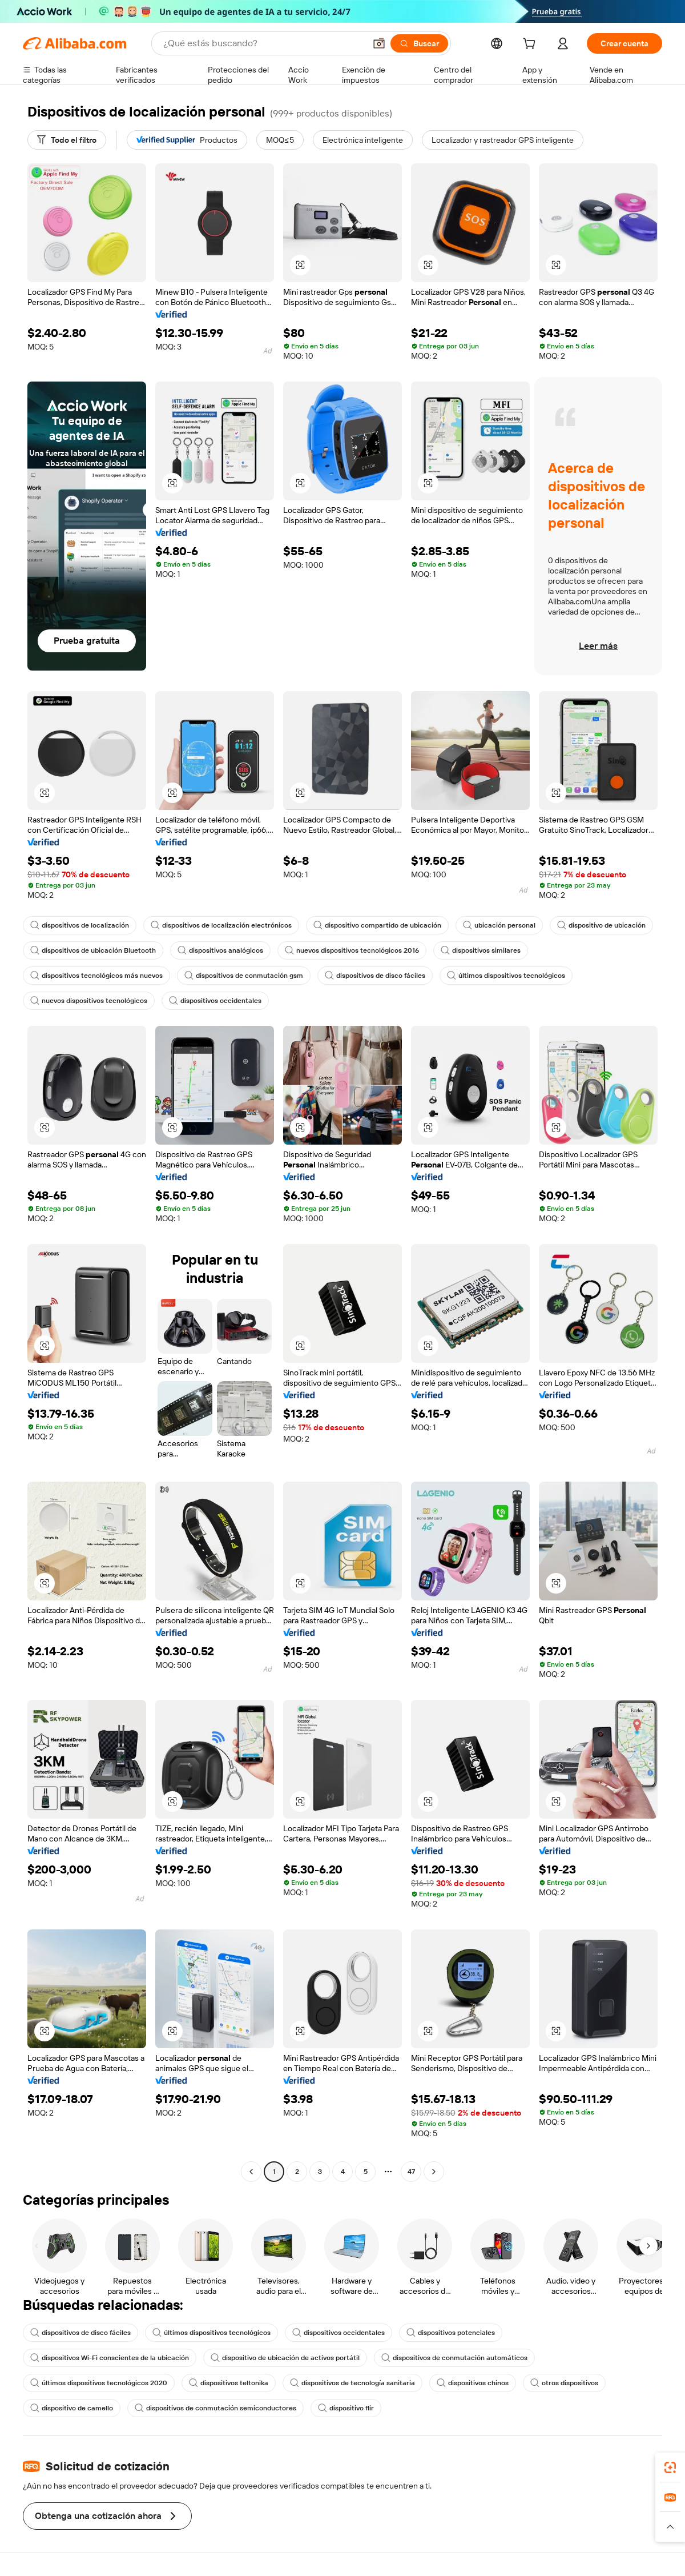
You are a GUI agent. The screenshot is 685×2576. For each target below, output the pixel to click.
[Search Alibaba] (263, 43)
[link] (670, 2467)
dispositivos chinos (473, 2383)
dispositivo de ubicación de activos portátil (285, 2357)
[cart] (531, 45)
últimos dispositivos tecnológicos (506, 975)
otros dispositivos (564, 2383)
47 (411, 2172)
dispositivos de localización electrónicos (221, 925)
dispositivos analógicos (220, 950)
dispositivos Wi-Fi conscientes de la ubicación (109, 2357)
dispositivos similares (481, 950)
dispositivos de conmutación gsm (243, 975)
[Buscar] (419, 43)
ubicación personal (499, 925)
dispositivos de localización (79, 925)
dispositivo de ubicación (601, 925)
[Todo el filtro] (66, 140)
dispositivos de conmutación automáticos (454, 2357)
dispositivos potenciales (450, 2332)
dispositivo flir (346, 2408)
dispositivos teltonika (228, 2383)
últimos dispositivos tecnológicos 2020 (98, 2383)
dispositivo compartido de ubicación (377, 925)
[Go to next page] (434, 2171)
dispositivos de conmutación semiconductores (215, 2408)
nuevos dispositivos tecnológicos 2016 (352, 950)
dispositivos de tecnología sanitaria (352, 2383)
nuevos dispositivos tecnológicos (88, 1000)
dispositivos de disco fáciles (375, 975)
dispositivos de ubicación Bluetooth (93, 950)
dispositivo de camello (71, 2408)
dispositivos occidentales (215, 1000)
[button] (379, 43)
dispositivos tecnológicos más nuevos (96, 975)
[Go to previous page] (251, 2171)
